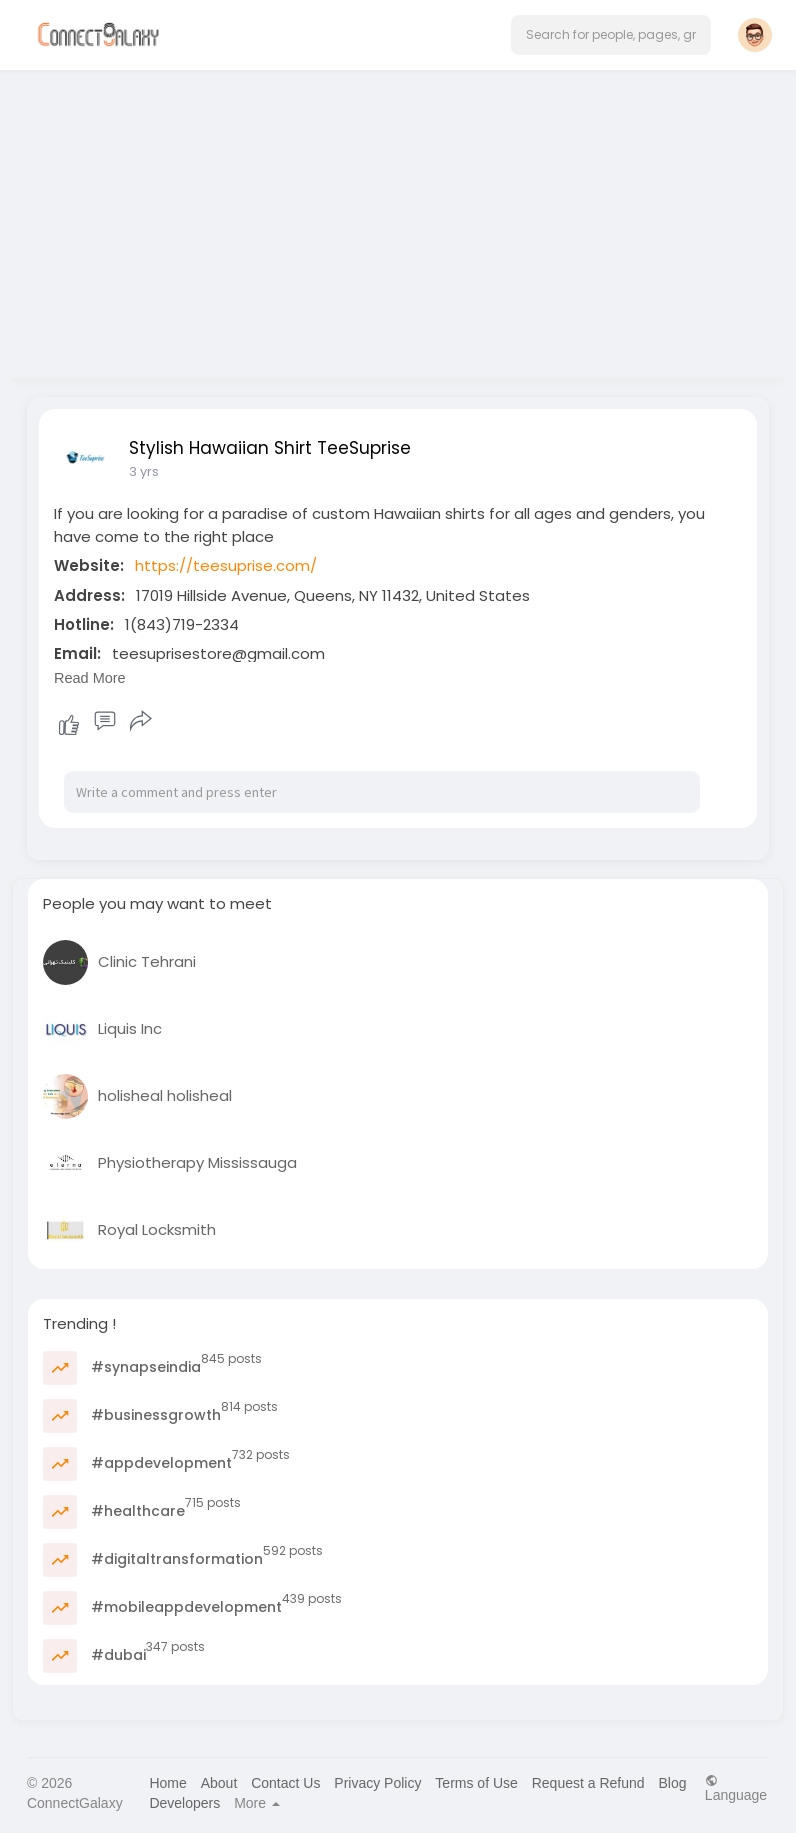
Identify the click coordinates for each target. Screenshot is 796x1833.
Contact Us (285, 1783)
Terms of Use (476, 1783)
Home (167, 1783)
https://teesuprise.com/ (226, 565)
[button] (611, 35)
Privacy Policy (377, 1783)
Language (736, 1787)
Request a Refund (588, 1783)
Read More (90, 678)
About (219, 1783)
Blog (672, 1783)
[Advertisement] (398, 218)
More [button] (257, 1803)
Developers (184, 1803)
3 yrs (144, 471)
